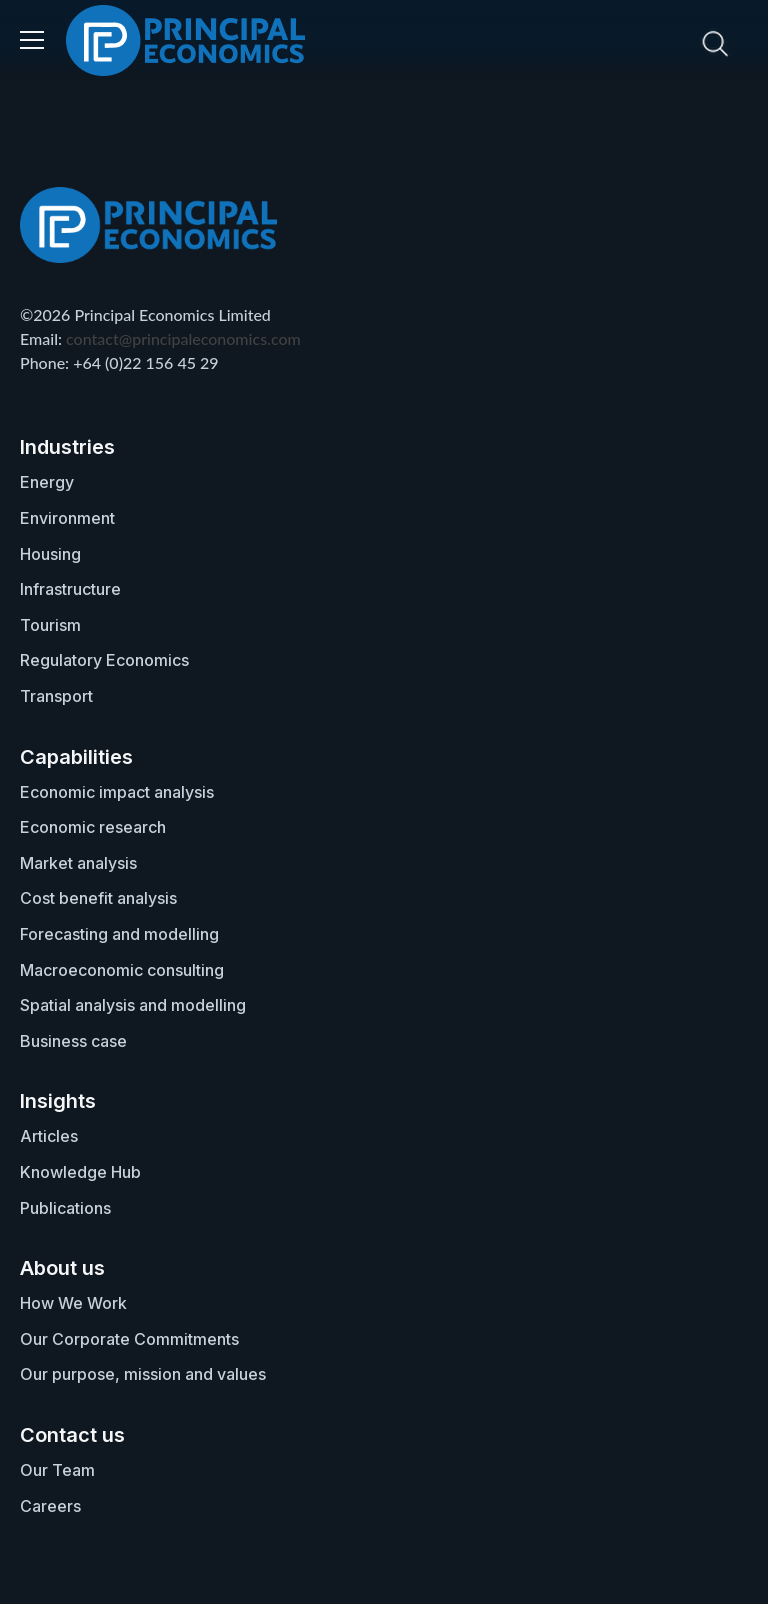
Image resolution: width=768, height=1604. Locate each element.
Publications (65, 1208)
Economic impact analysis (117, 792)
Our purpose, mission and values (143, 1374)
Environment (67, 518)
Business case (73, 1041)
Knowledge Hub (80, 1172)
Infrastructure (70, 589)
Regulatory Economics (104, 660)
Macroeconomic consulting (122, 970)
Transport (56, 696)
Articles (49, 1136)
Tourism (50, 625)
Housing (50, 554)
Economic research (93, 827)
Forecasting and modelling (119, 934)
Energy (47, 482)
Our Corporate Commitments (129, 1339)
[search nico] (592, 43)
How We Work (73, 1303)
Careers (50, 1506)
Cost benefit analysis (98, 898)
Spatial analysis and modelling (133, 1005)
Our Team (57, 1470)
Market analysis (78, 863)
